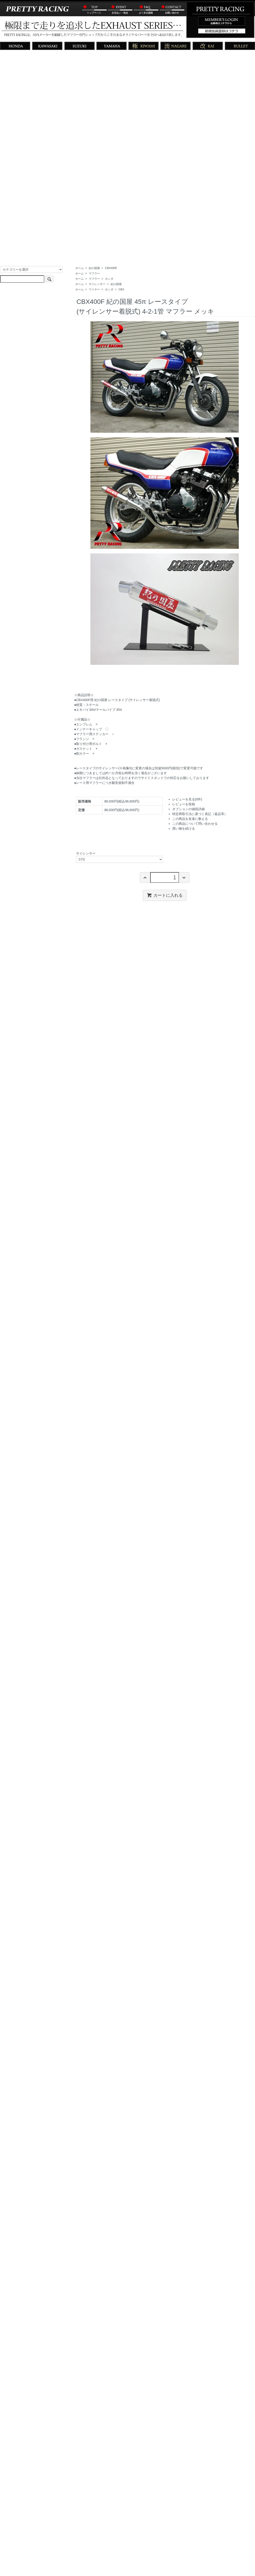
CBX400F (111, 268)
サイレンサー (97, 284)
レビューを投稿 (183, 804)
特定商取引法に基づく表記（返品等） (199, 814)
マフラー (94, 273)
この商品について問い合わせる (195, 823)
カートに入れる (165, 895)
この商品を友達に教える (190, 819)
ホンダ (109, 278)
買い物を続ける (183, 828)
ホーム (79, 268)
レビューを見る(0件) (187, 799)
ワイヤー (94, 289)
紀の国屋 (94, 268)
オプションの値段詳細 (188, 809)
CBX (121, 289)
